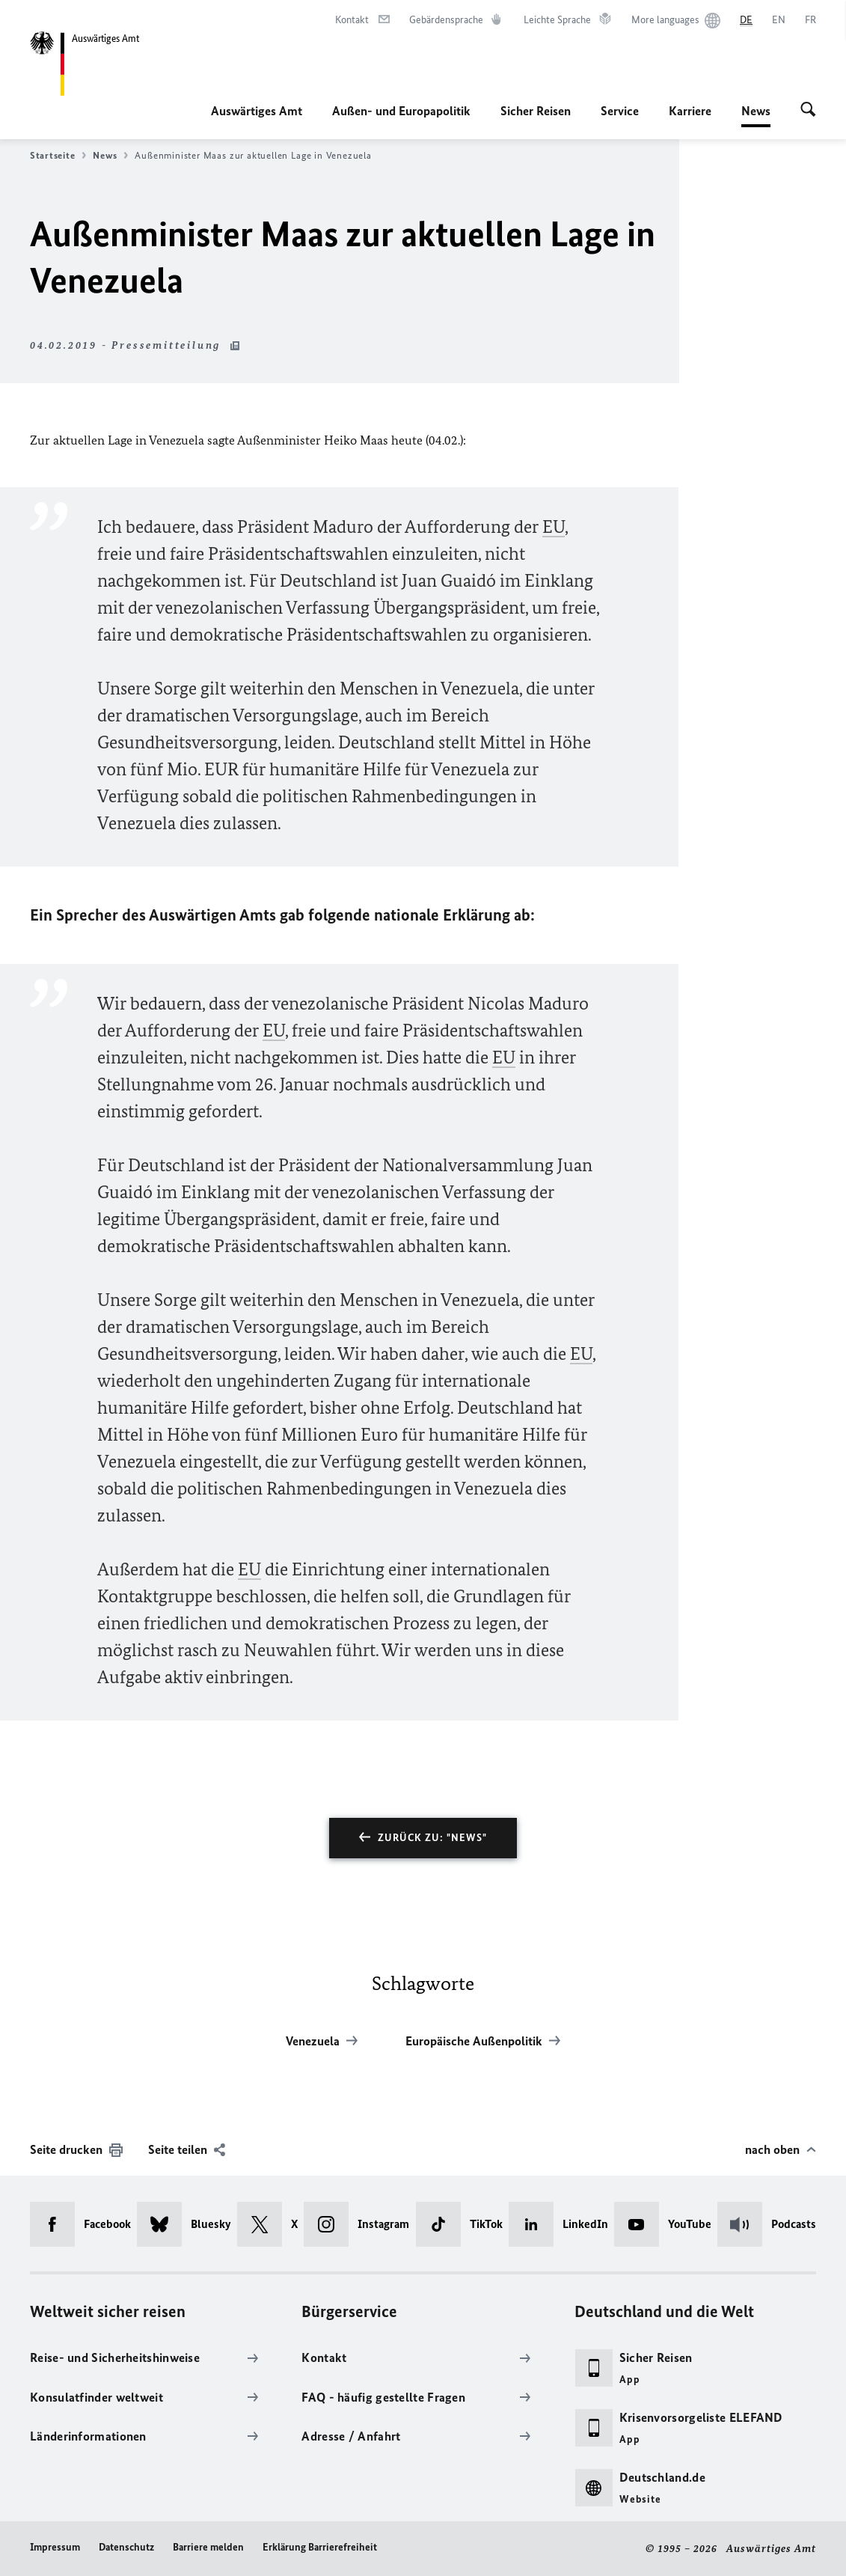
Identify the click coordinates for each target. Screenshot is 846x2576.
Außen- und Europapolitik (401, 110)
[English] (778, 20)
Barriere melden (208, 2547)
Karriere (690, 110)
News (755, 110)
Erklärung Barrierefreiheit (320, 2547)
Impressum (55, 2547)
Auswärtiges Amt (256, 110)
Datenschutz (126, 2547)
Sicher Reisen (535, 110)
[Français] (810, 20)
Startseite (58, 155)
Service (620, 110)
